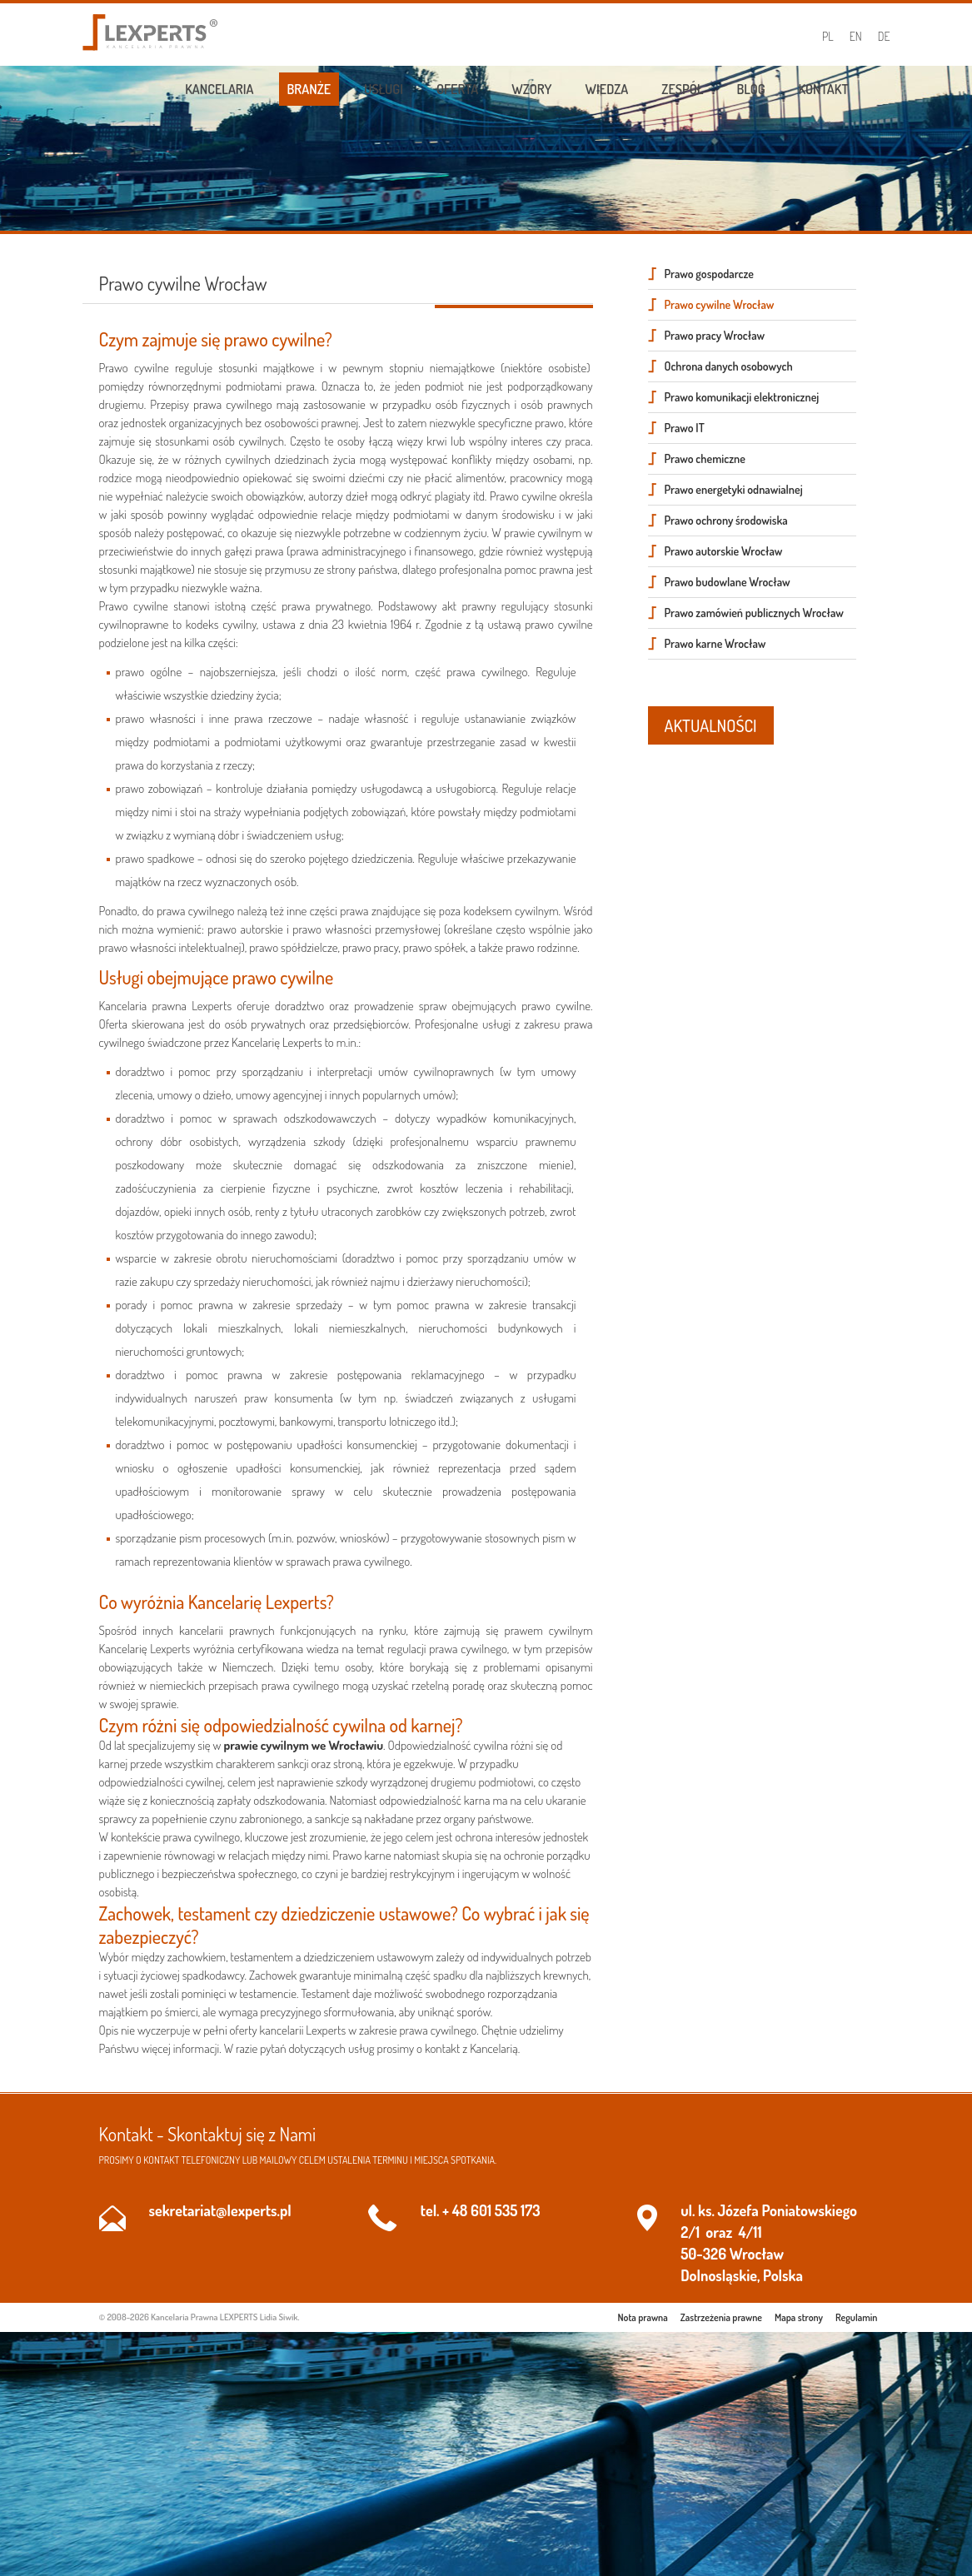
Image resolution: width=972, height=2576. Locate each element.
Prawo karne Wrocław (715, 643)
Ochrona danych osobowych (729, 366)
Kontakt (824, 89)
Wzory (531, 89)
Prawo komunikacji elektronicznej (742, 397)
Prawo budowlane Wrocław (727, 582)
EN (856, 36)
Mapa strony (799, 2317)
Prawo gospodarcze (709, 274)
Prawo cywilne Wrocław (720, 304)
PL (828, 36)
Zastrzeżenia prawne (721, 2317)
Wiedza (607, 89)
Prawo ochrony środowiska (726, 520)
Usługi (383, 89)
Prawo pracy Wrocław (715, 335)
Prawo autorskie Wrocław (724, 551)
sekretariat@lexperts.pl (220, 2210)
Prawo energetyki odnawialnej (734, 489)
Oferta (457, 89)
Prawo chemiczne (705, 458)
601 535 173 (505, 2210)
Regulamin (856, 2317)
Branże (309, 89)
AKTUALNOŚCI (711, 725)
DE (884, 36)
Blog (750, 89)
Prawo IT (685, 428)
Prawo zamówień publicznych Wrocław (754, 612)
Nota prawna (643, 2317)
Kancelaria (219, 89)
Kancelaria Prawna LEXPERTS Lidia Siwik (224, 2317)
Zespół (682, 89)
